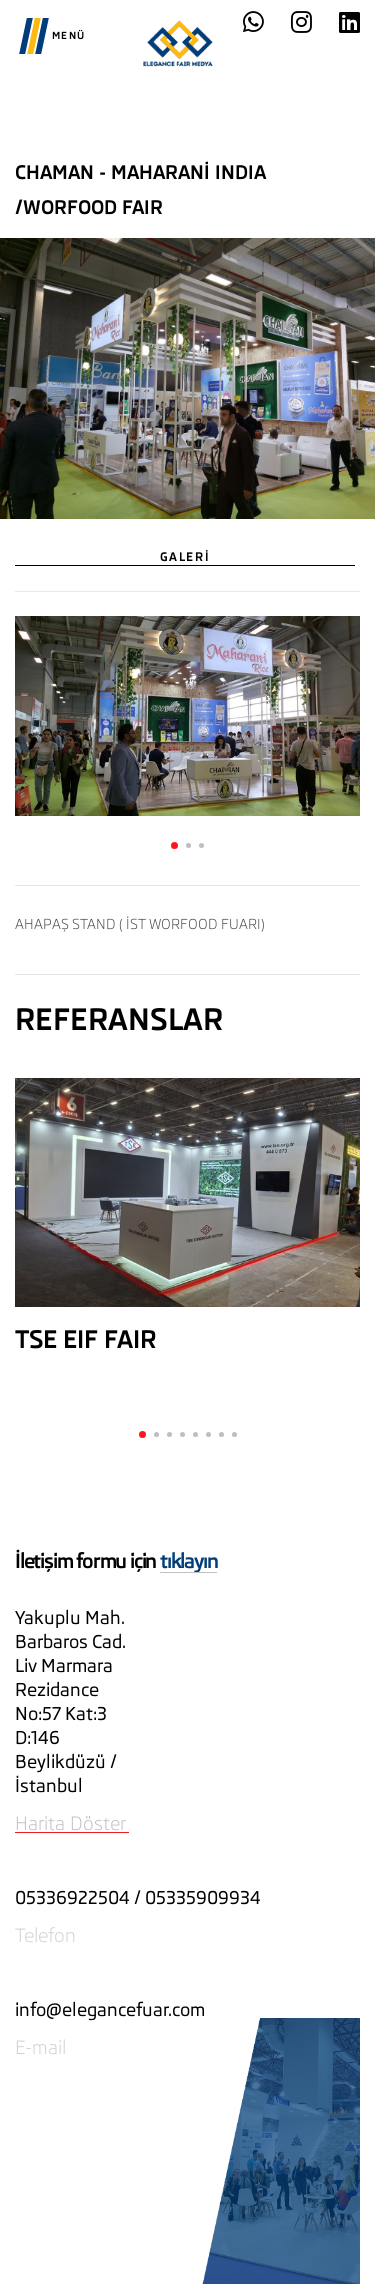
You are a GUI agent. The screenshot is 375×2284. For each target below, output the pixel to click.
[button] (174, 845)
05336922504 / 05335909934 (138, 1897)
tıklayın (188, 1561)
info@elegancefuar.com (110, 2009)
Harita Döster (70, 1823)
